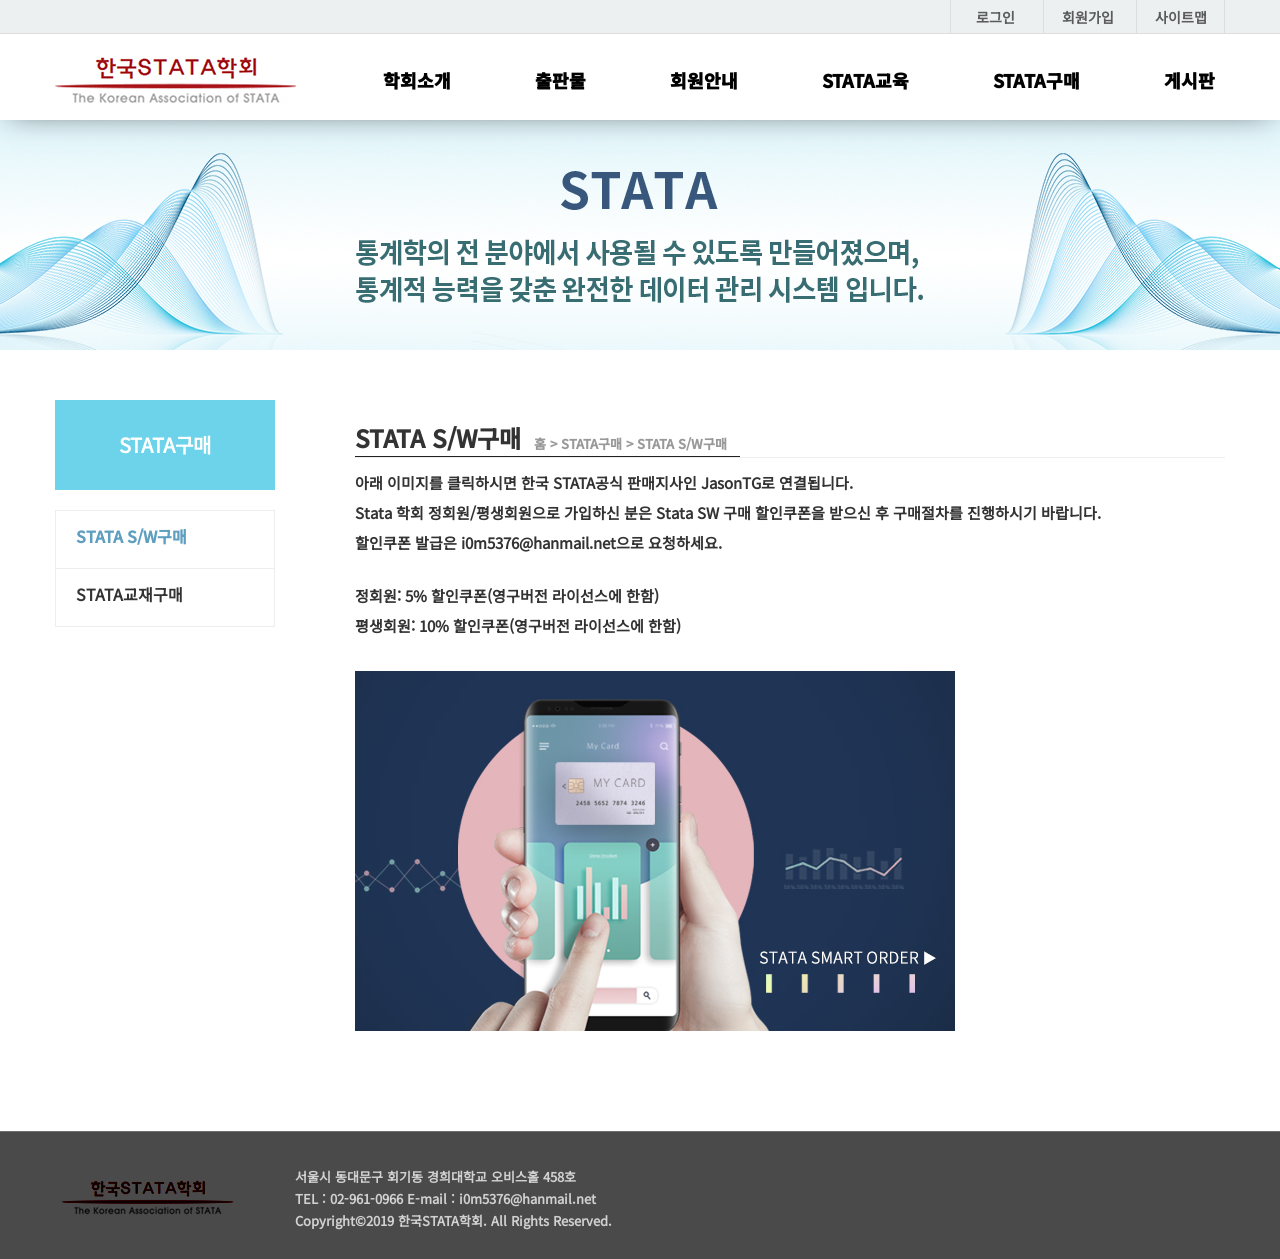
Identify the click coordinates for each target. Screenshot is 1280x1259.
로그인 (995, 17)
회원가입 (1088, 17)
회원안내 (704, 80)
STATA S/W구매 (131, 536)
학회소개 (417, 80)
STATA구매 (1036, 80)
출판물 (560, 80)
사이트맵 (1181, 17)
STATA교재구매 (129, 594)
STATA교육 (865, 80)
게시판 (1189, 80)
